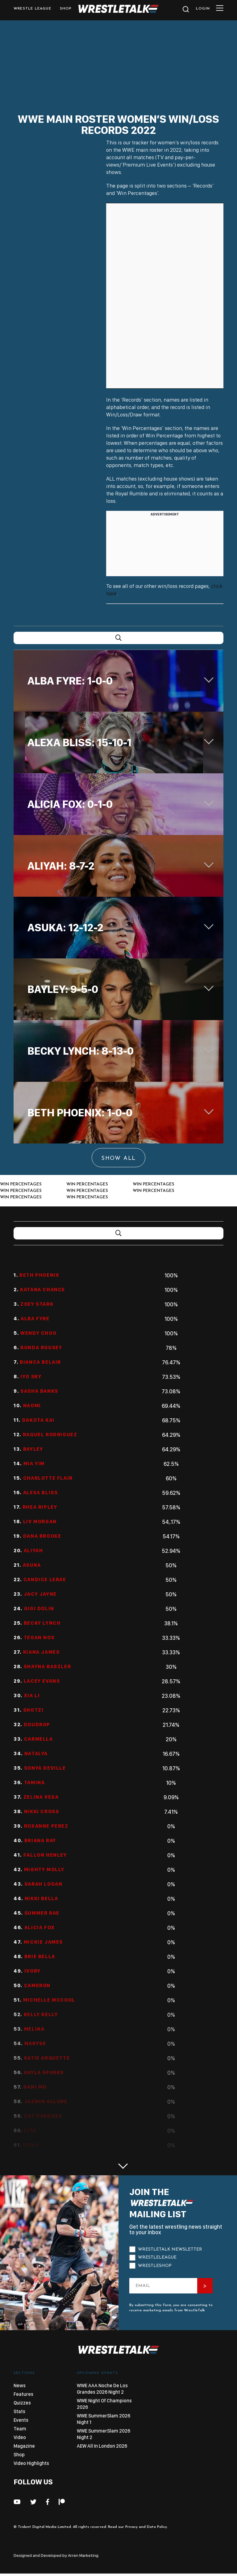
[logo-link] (118, 11)
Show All (118, 1158)
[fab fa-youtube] (17, 2502)
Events (21, 2420)
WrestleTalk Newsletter (170, 2249)
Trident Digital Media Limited (44, 2527)
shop (66, 8)
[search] (185, 10)
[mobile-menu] (219, 9)
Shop (19, 2455)
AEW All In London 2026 (102, 2446)
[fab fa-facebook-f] (47, 2502)
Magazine (24, 2446)
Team (20, 2429)
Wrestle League (32, 8)
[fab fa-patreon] (62, 2502)
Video (20, 2437)
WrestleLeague (157, 2257)
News (20, 2385)
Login (203, 8)
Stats (19, 2411)
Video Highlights (31, 2463)
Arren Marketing (83, 2555)
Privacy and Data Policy (146, 2527)
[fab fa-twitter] (33, 2502)
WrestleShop (155, 2266)
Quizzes (22, 2403)
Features (23, 2394)
